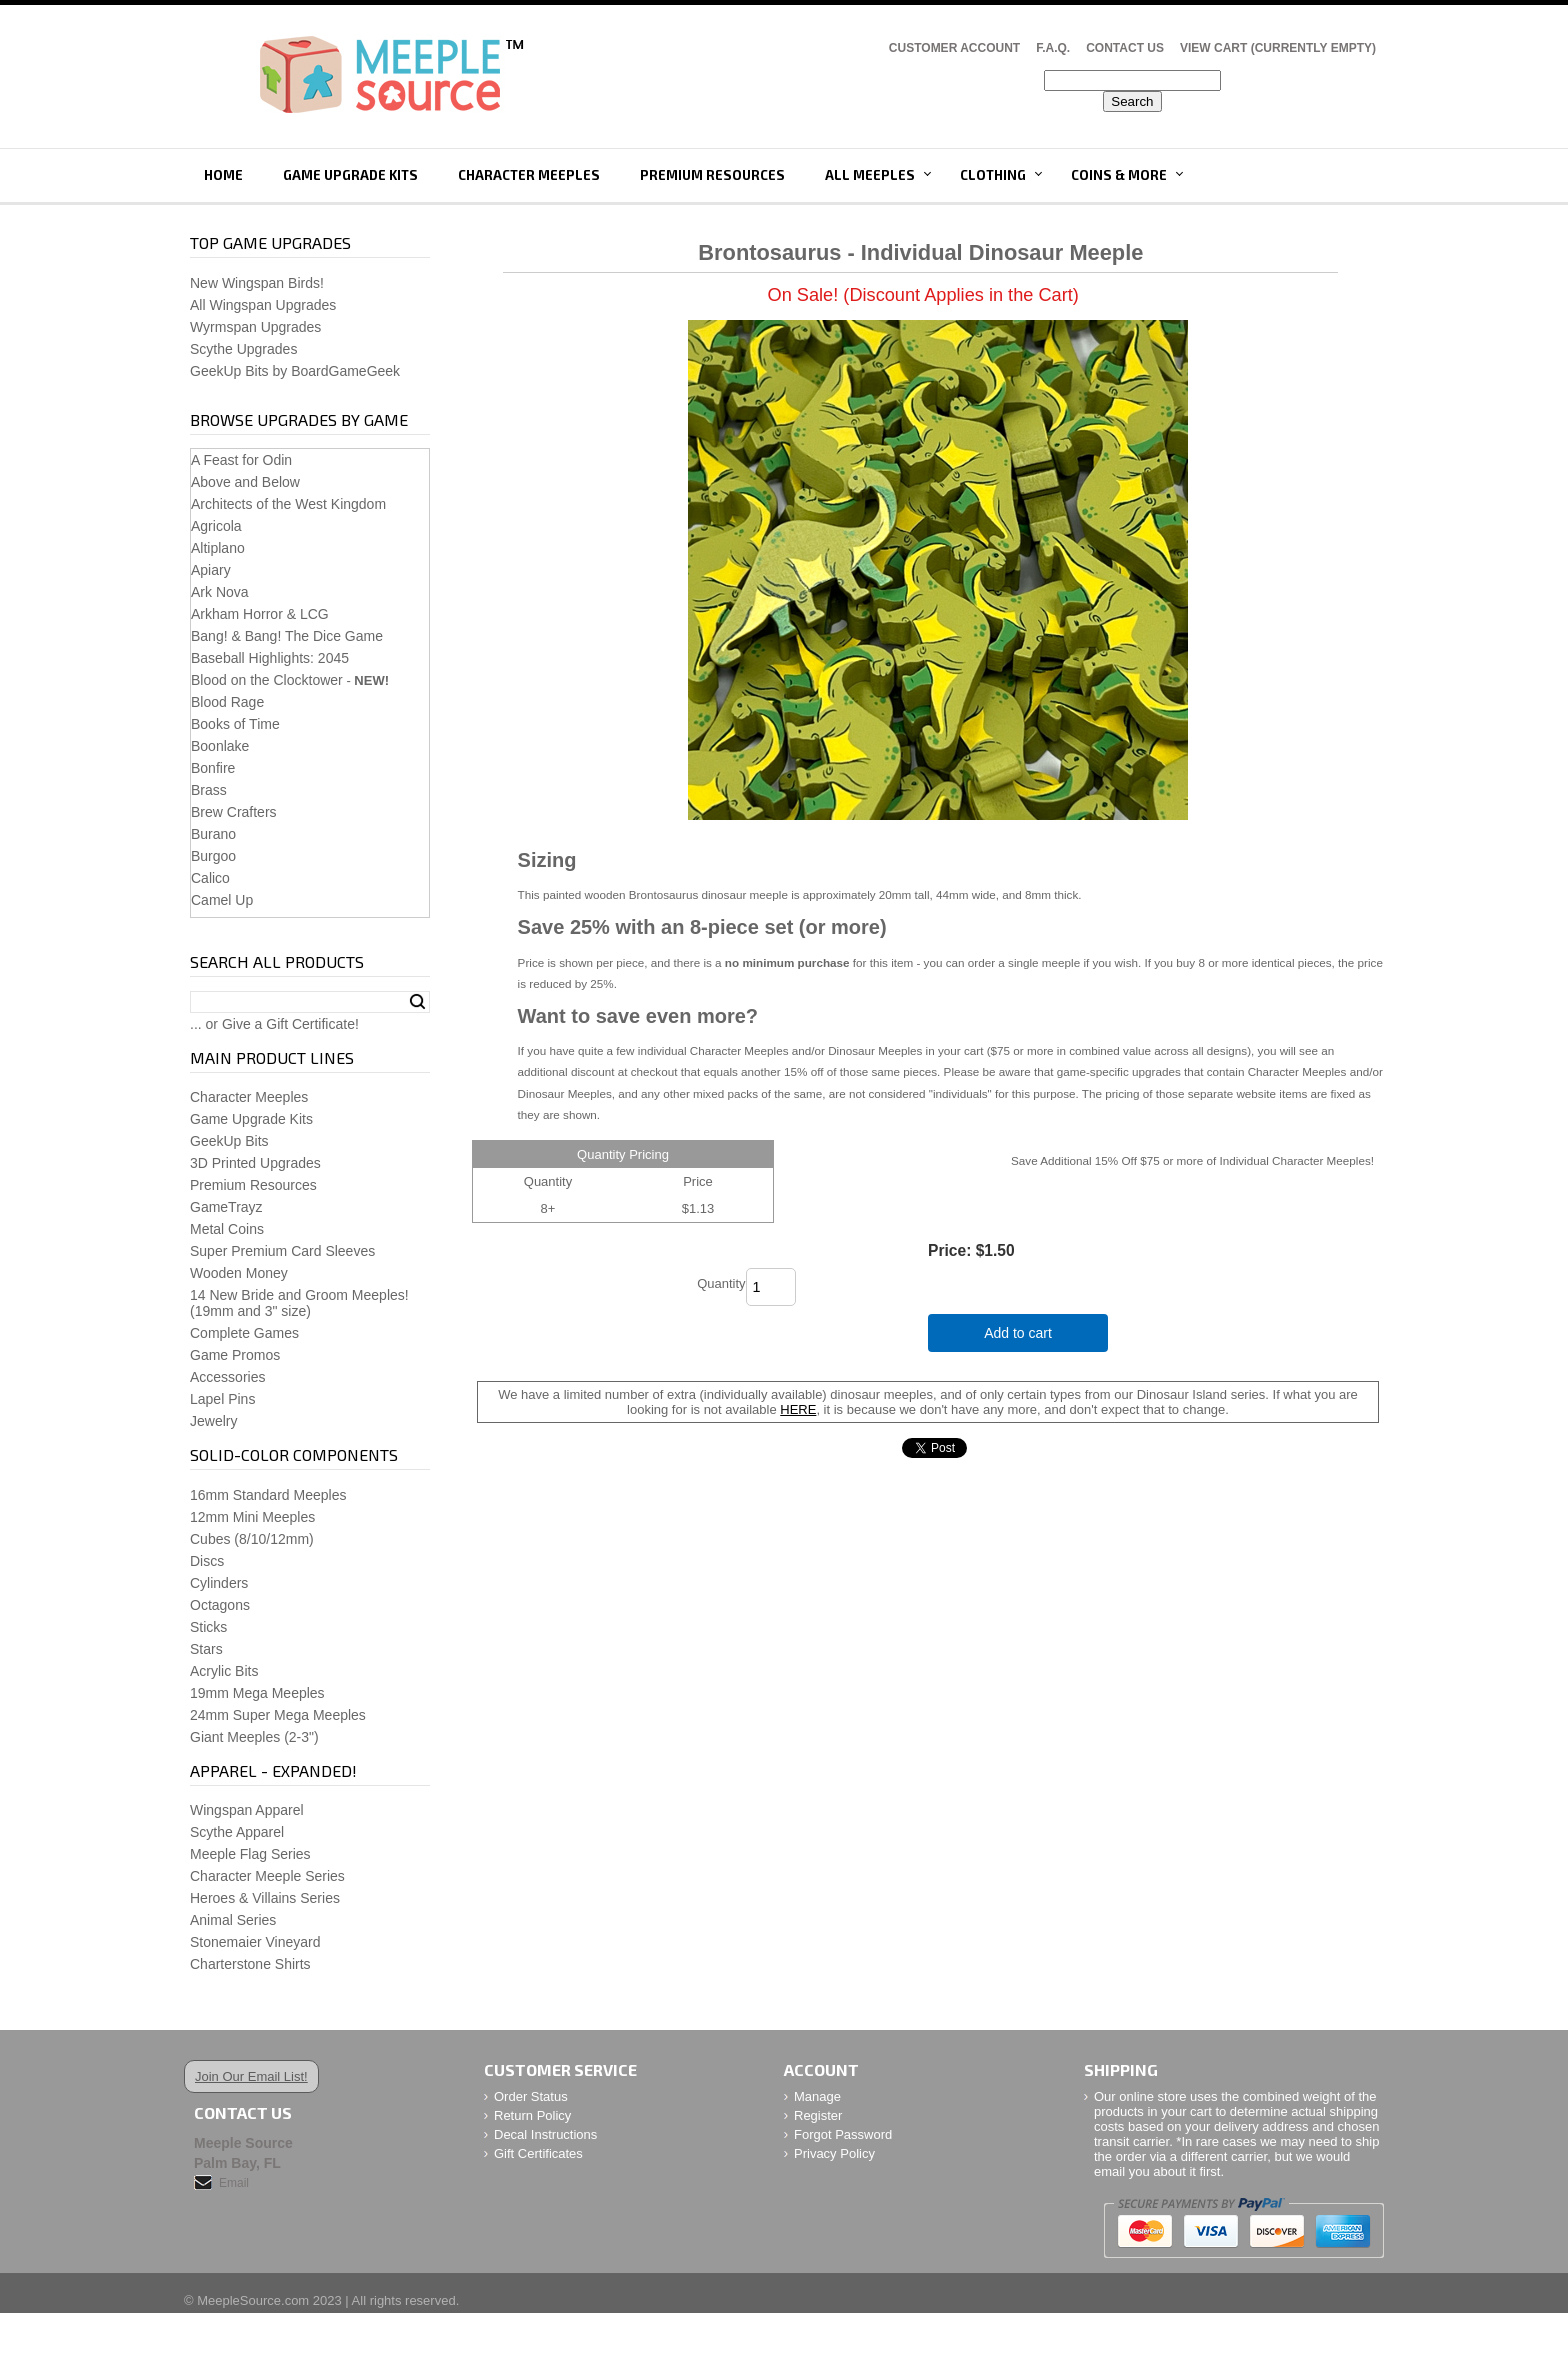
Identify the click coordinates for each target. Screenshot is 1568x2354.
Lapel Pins (222, 1399)
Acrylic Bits (224, 1671)
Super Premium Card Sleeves (282, 1251)
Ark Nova (220, 592)
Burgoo (213, 856)
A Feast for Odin (241, 460)
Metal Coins (227, 1229)
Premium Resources (712, 175)
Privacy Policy (834, 2153)
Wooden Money (239, 1273)
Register (818, 2115)
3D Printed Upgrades (255, 1163)
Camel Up (222, 900)
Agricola (216, 526)
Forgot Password (843, 2134)
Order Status (531, 2096)
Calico (210, 878)
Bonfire (213, 768)
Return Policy (532, 2115)
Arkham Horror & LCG (260, 614)
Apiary (211, 570)
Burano (213, 834)
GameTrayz (226, 1207)
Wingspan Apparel (247, 1810)
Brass (209, 790)
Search (417, 1002)
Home (223, 175)
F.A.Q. (1053, 48)
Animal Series (233, 1920)
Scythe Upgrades (243, 349)
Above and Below (245, 482)
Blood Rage (227, 702)
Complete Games (244, 1333)
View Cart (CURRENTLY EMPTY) (1278, 48)
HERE (798, 1409)
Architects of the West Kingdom (288, 504)
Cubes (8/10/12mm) (252, 1539)
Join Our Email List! (251, 2076)
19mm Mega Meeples (257, 1693)
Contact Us (1125, 48)
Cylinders (219, 1583)
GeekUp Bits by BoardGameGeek (295, 371)
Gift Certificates (538, 2153)
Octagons (220, 1605)
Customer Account (954, 48)
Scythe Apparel (237, 1832)
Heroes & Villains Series (265, 1898)
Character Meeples (529, 175)
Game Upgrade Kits (350, 175)
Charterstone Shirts (250, 1964)
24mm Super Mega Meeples (278, 1715)
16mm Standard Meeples (268, 1495)
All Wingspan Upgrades (263, 305)
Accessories (227, 1377)
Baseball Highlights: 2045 (270, 658)
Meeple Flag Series (250, 1854)
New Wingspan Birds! (257, 283)
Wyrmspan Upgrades (255, 327)
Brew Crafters (234, 812)
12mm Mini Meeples (252, 1517)
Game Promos (235, 1355)
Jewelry (213, 1421)
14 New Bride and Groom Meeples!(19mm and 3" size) (299, 1303)
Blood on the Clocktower (267, 680)
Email (234, 2183)
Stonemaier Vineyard (255, 1942)
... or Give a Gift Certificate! (274, 1024)
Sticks (208, 1627)
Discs (207, 1561)
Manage (817, 2096)
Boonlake (220, 746)
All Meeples (870, 175)
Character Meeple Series (267, 1876)
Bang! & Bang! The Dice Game (287, 636)
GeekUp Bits (229, 1141)
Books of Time (235, 724)
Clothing (993, 175)
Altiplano (218, 548)
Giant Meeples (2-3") (254, 1737)
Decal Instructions (545, 2134)
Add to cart (1018, 1333)
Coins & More (1119, 175)
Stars (206, 1649)
